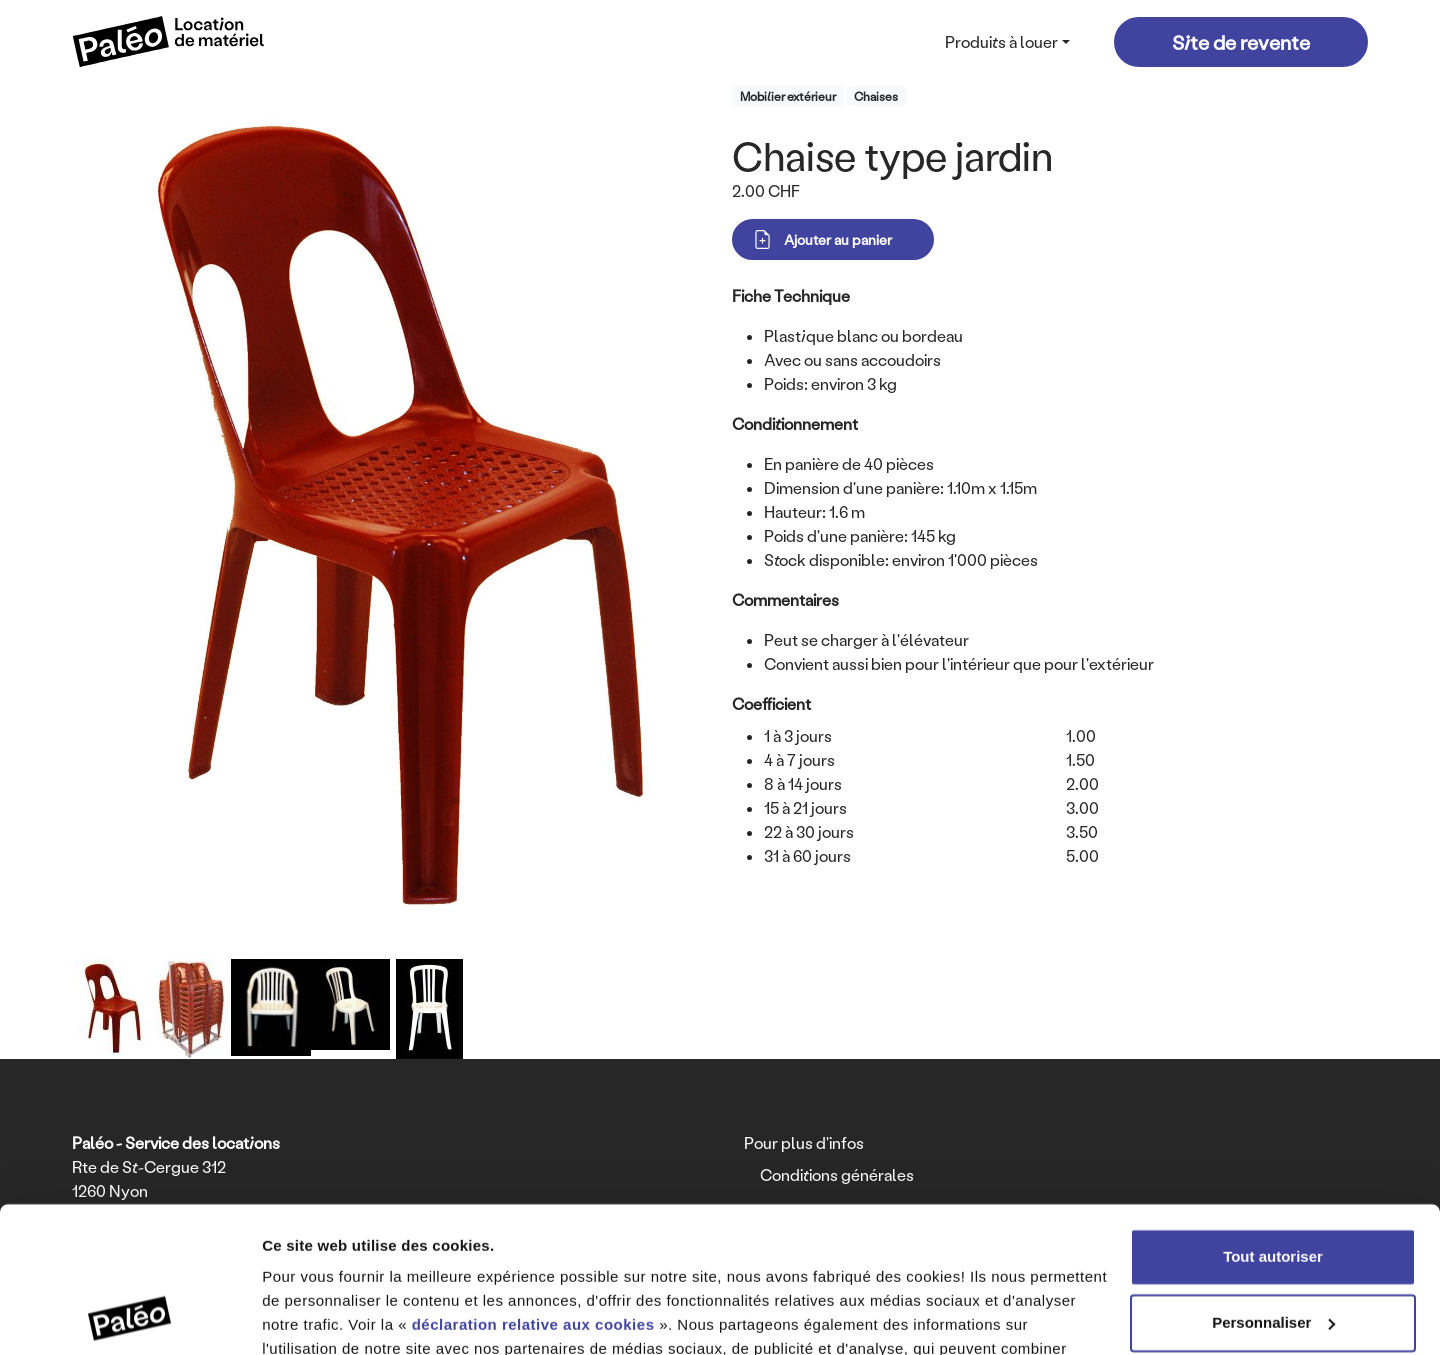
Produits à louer (1001, 41)
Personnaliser (1273, 1185)
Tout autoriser (1273, 1120)
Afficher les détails (329, 1315)
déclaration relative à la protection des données (615, 1260)
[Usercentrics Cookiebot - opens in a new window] (129, 1316)
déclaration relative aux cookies (533, 1188)
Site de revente (1241, 42)
